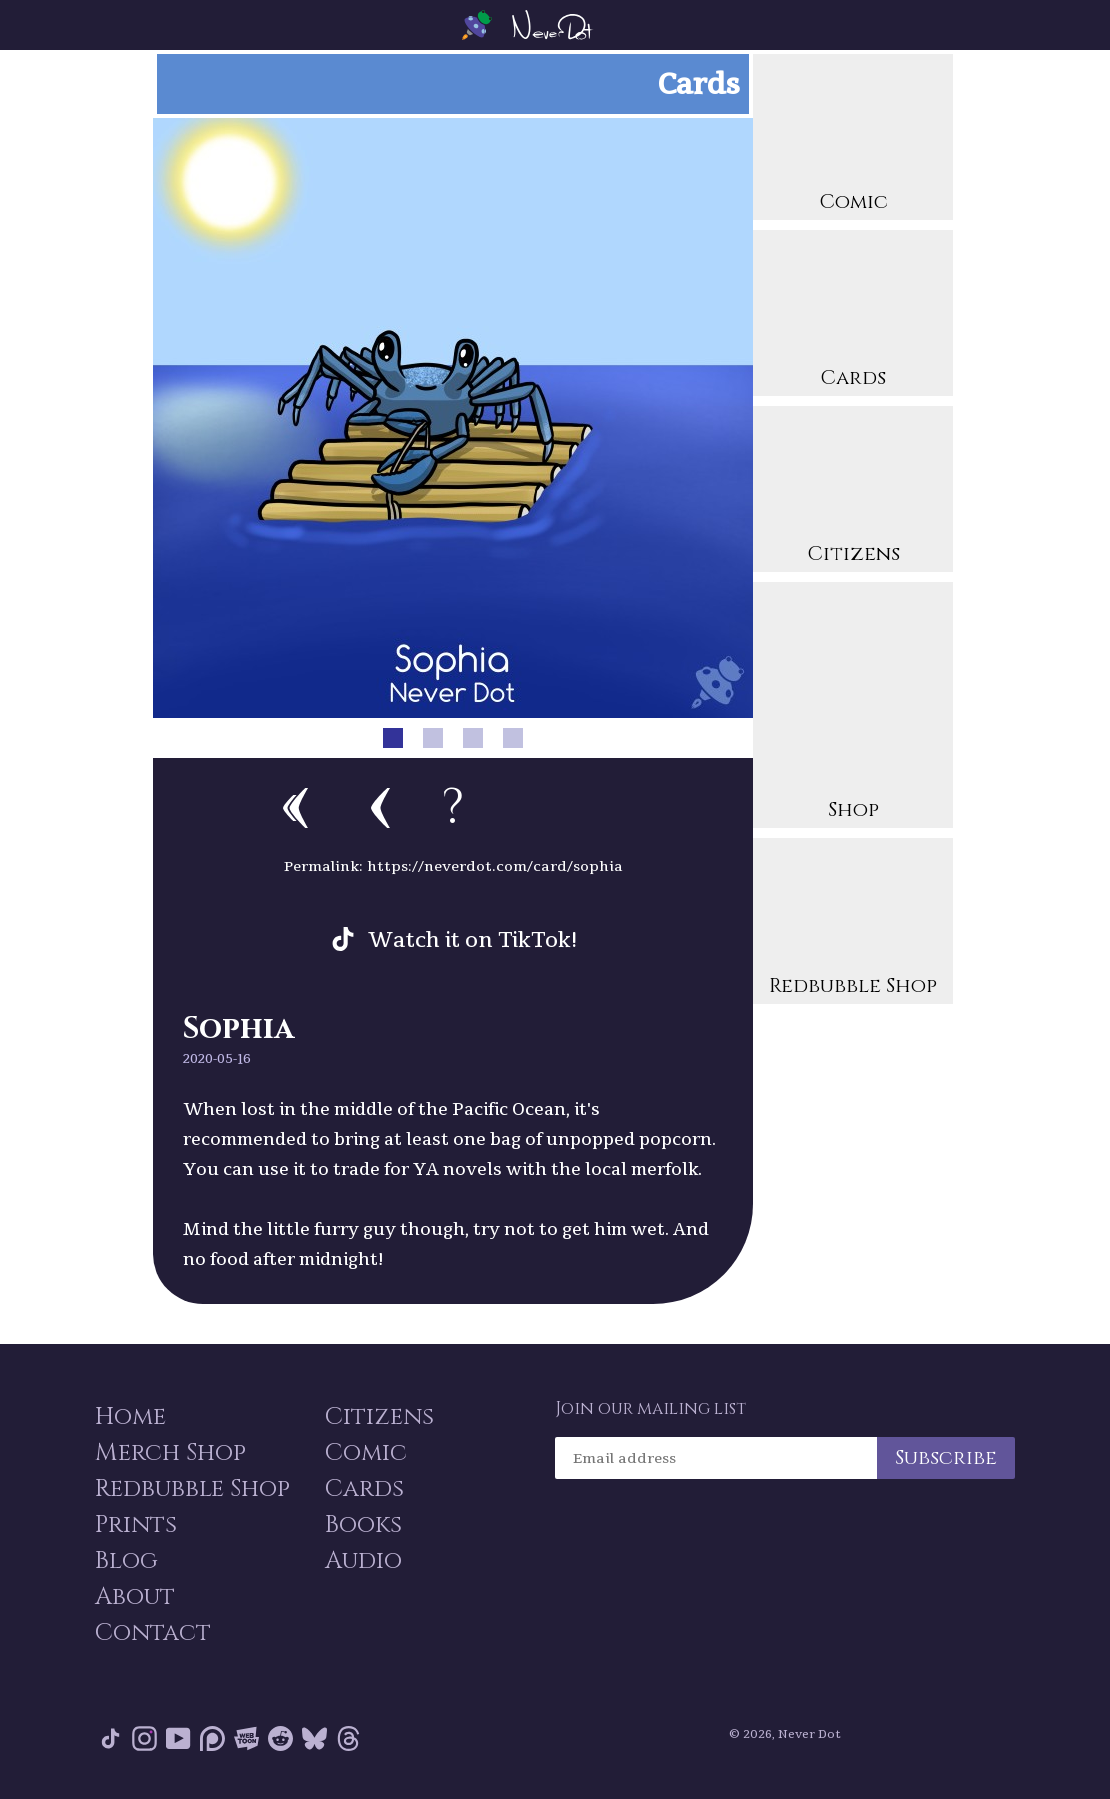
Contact (153, 1633)
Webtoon (246, 1738)
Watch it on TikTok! (473, 939)
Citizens (853, 491)
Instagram (144, 1738)
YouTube (178, 1738)
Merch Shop (170, 1453)
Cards (853, 315)
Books (363, 1525)
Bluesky (314, 1738)
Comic (853, 139)
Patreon (212, 1738)
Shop (853, 707)
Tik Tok (110, 1738)
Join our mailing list (650, 1409)
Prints (136, 1525)
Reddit (280, 1738)
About (135, 1597)
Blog (126, 1561)
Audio (363, 1561)
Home (130, 1417)
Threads (348, 1738)
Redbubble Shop (853, 923)
